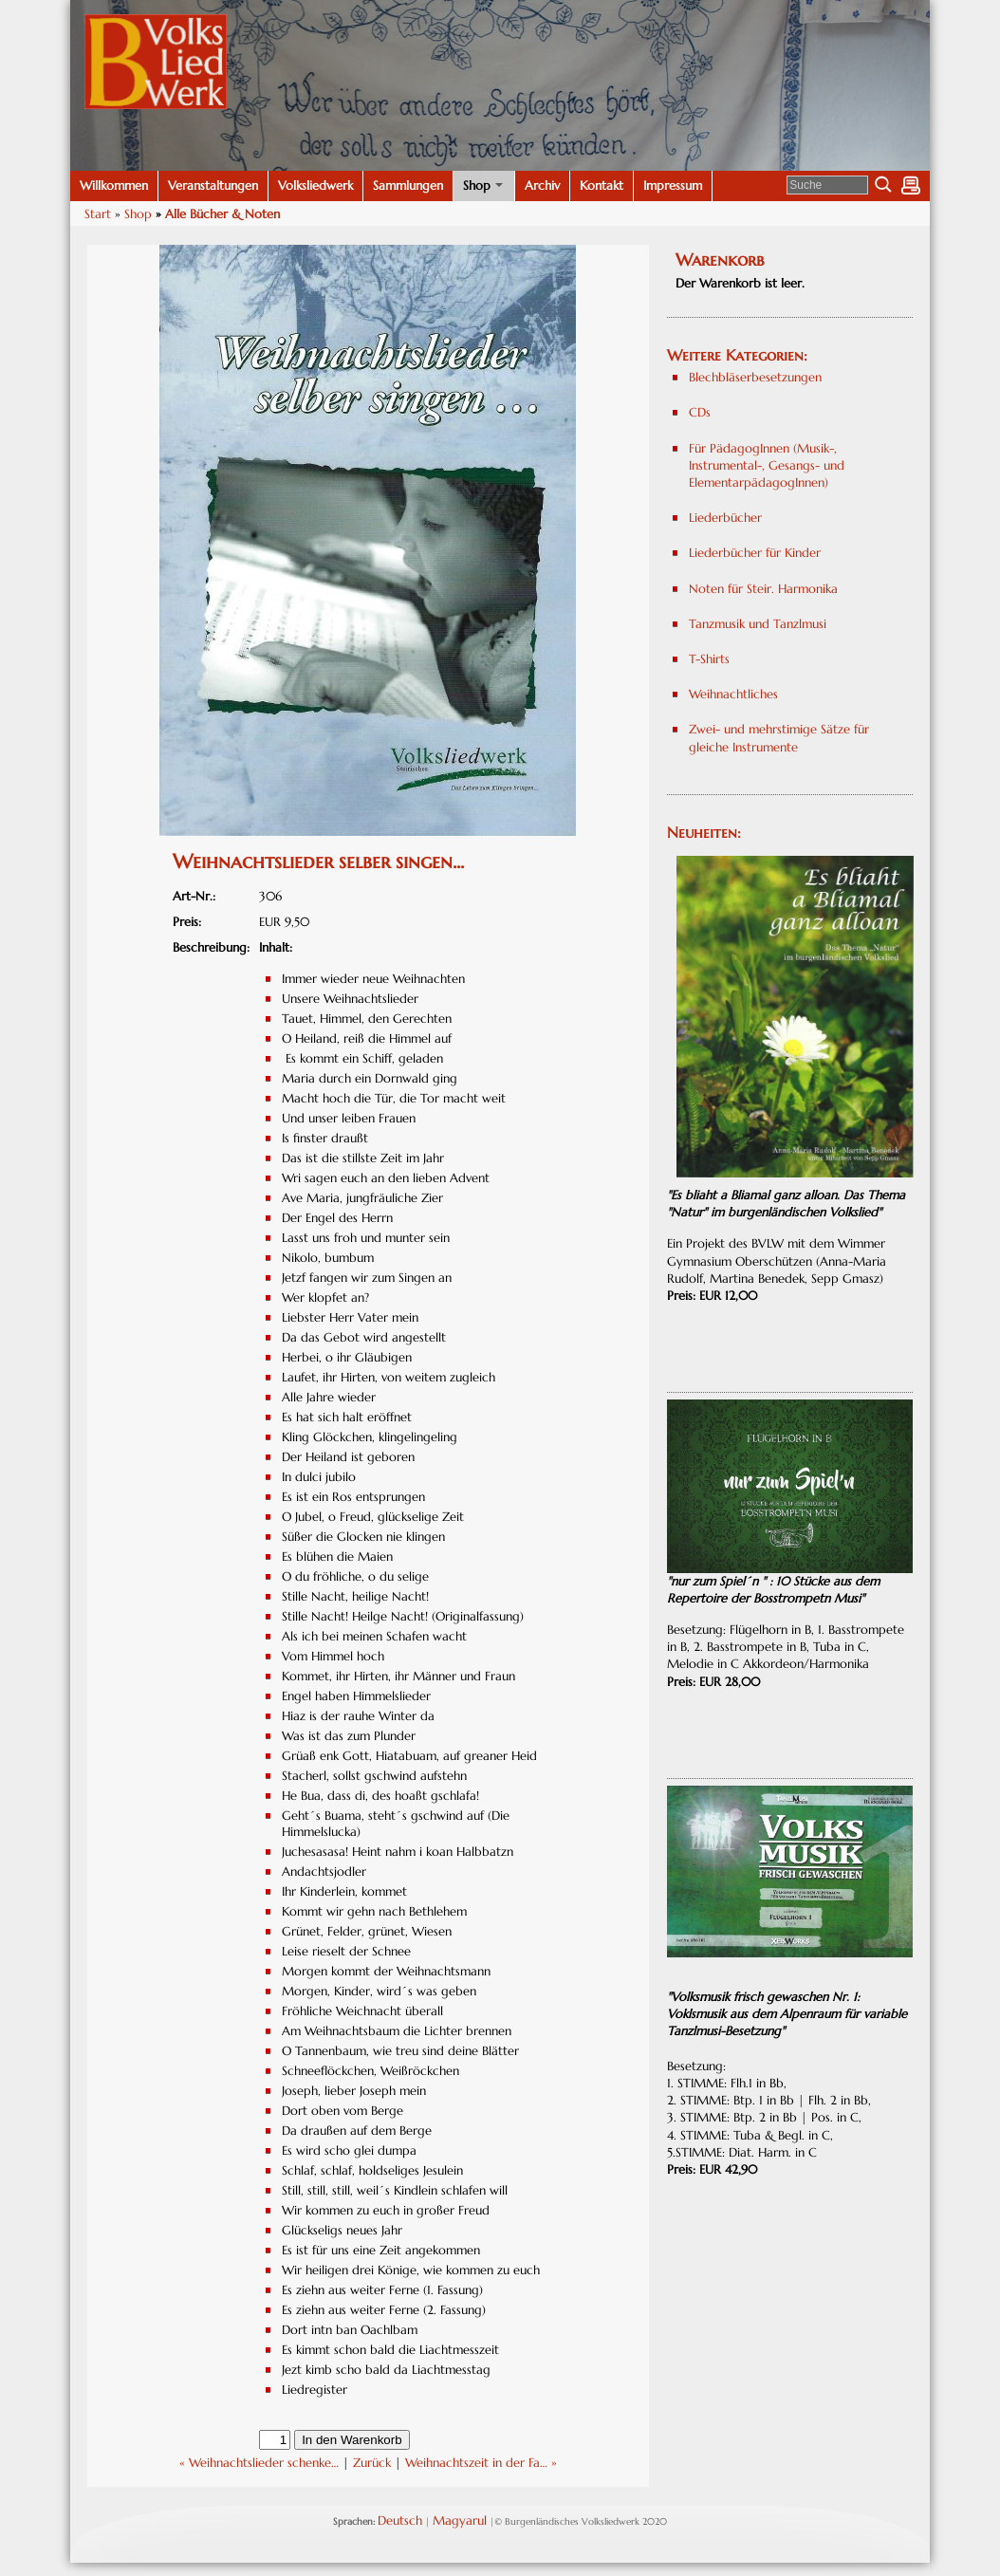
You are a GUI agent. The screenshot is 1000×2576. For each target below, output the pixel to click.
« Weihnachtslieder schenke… (259, 2463)
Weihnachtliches (733, 694)
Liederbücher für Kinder (755, 553)
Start (97, 214)
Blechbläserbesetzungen (755, 377)
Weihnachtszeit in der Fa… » (481, 2463)
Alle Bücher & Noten (222, 214)
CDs (700, 412)
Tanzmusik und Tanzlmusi (757, 624)
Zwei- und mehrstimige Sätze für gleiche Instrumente (781, 737)
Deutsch (400, 2520)
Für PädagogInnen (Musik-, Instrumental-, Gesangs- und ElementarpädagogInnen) (766, 465)
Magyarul (460, 2520)
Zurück (372, 2463)
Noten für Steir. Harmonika (763, 589)
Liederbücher (725, 518)
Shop (138, 214)
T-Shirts (709, 659)
